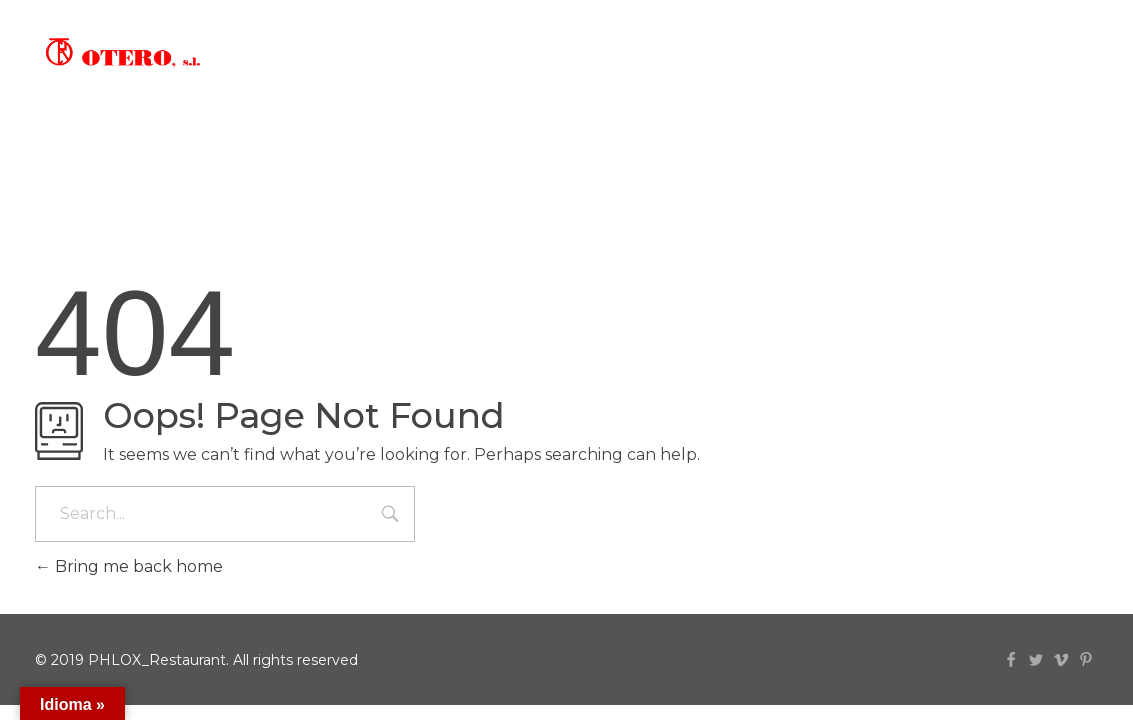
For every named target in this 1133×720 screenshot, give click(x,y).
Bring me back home (129, 566)
